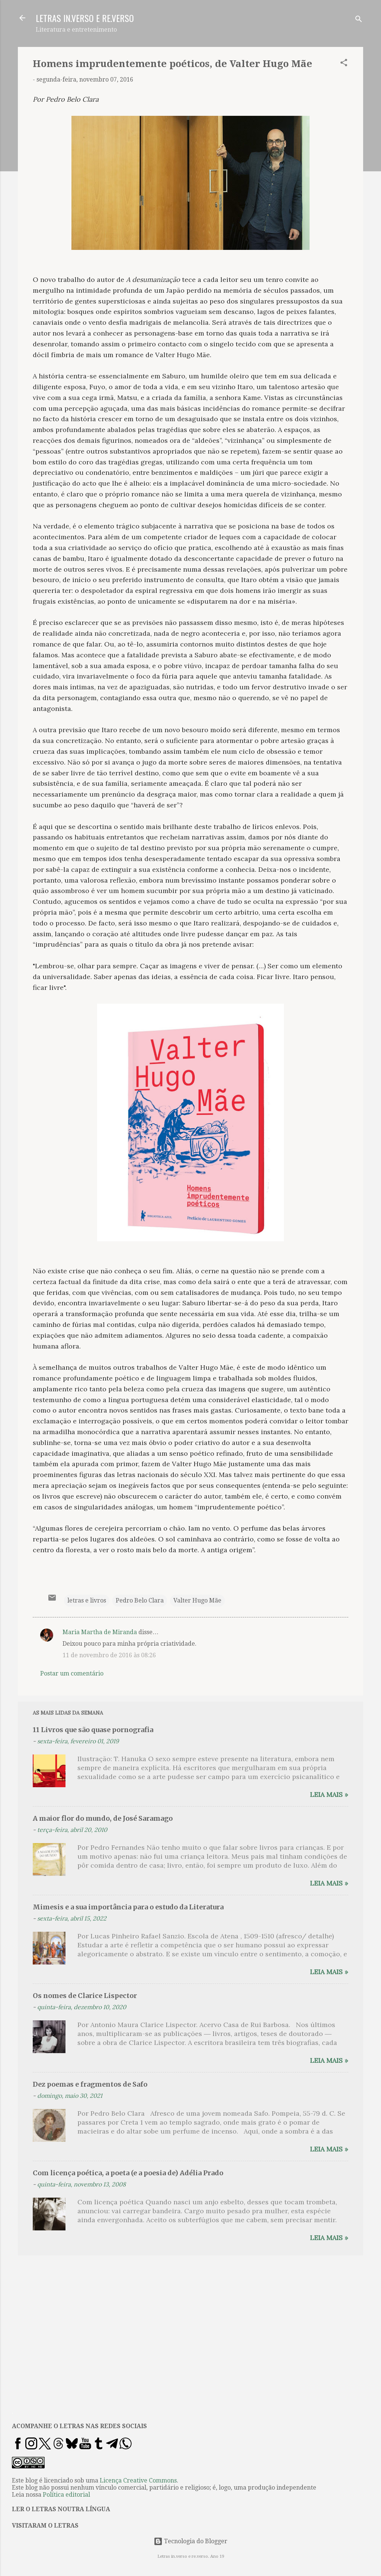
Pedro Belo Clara (140, 1600)
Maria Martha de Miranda (100, 1632)
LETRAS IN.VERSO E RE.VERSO (85, 18)
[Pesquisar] (358, 20)
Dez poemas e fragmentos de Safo (90, 2084)
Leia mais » (329, 1794)
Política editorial (66, 2494)
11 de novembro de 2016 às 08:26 (109, 1655)
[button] (343, 64)
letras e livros (86, 1600)
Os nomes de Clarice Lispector (85, 1995)
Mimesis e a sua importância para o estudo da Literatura (128, 1907)
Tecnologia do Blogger (190, 2541)
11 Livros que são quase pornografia (93, 1729)
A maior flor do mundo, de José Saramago (103, 1818)
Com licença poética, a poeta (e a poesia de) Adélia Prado (128, 2173)
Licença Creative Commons (138, 2480)
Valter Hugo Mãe (197, 1600)
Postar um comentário (71, 1673)
